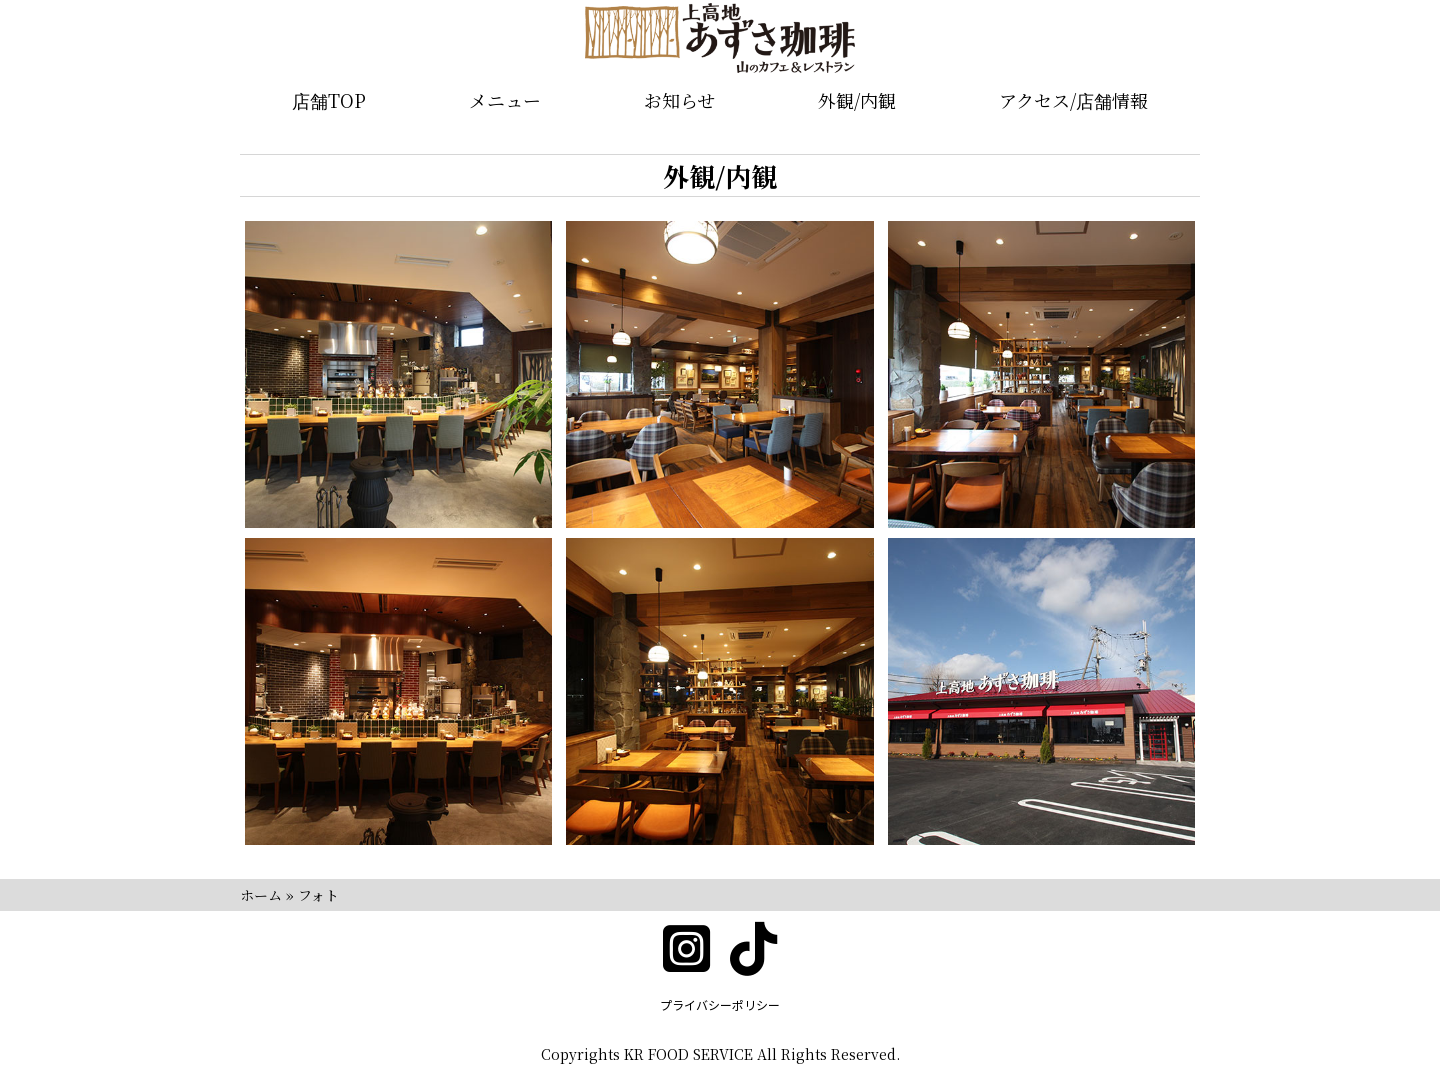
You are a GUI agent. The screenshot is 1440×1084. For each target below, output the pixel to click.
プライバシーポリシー (720, 1004)
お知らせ (679, 100)
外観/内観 (857, 100)
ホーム (261, 895)
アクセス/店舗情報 (1073, 100)
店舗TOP (329, 100)
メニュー (505, 100)
